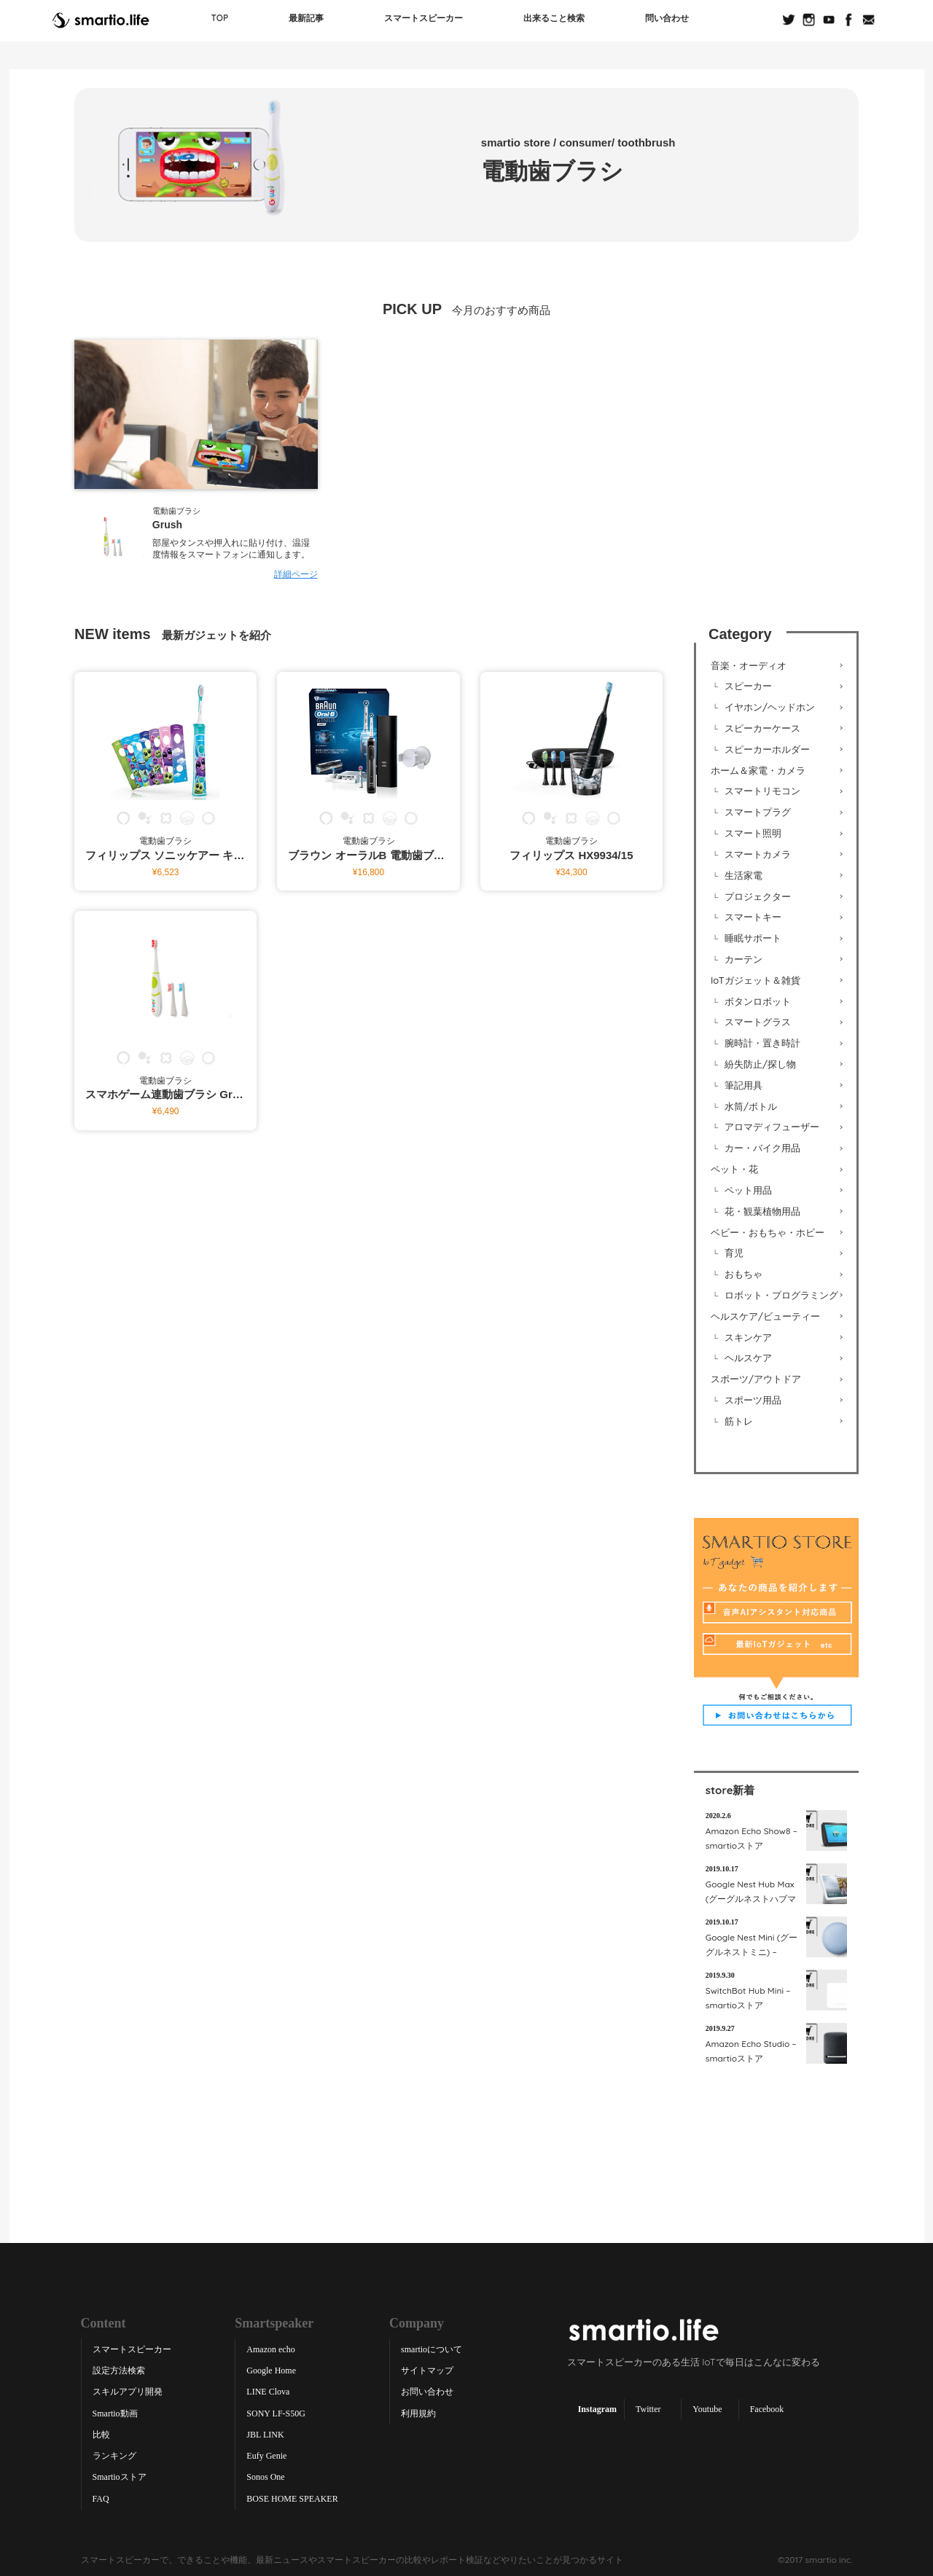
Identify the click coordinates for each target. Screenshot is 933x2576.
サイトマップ (427, 2370)
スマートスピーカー (423, 17)
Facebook (767, 2408)
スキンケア (748, 1336)
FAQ (101, 2497)
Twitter (648, 2408)
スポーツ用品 (753, 1399)
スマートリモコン (762, 790)
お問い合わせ (427, 2391)
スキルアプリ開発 (128, 2391)
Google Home (271, 2370)
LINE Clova (267, 2391)
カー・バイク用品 (762, 1147)
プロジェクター (758, 895)
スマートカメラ (758, 853)
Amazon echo (270, 2349)
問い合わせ (667, 17)
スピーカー (748, 686)
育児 (734, 1252)
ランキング (114, 2455)
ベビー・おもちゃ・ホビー (767, 1231)
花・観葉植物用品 (762, 1210)
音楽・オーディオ (748, 664)
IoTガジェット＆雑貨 (755, 979)
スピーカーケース (762, 727)
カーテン (743, 958)
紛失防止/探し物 (760, 1063)
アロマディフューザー (772, 1126)
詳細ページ (296, 573)
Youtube (707, 2408)
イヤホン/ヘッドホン (770, 706)
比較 (101, 2433)
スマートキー (753, 916)
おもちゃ (743, 1273)
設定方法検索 (119, 2370)
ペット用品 (748, 1189)
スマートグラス (758, 1021)
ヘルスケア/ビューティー (765, 1315)
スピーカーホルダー (767, 748)
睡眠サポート (753, 937)
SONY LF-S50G (275, 2412)
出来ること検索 (554, 17)
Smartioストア (120, 2476)
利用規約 (418, 2412)
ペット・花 (734, 1168)
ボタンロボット (758, 1000)
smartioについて (431, 2349)
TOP (220, 17)
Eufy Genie (266, 2455)
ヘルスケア (748, 1357)
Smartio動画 (115, 2412)
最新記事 (306, 17)
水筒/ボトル (751, 1105)
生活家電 (743, 874)
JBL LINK (265, 2433)
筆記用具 (743, 1084)
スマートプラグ (758, 811)
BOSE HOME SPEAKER (291, 2497)
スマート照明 (753, 832)
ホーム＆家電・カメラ (758, 769)
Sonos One (265, 2476)
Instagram (597, 2408)
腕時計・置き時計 (762, 1042)
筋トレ (739, 1420)
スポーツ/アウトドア (756, 1378)
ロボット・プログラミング (781, 1294)
